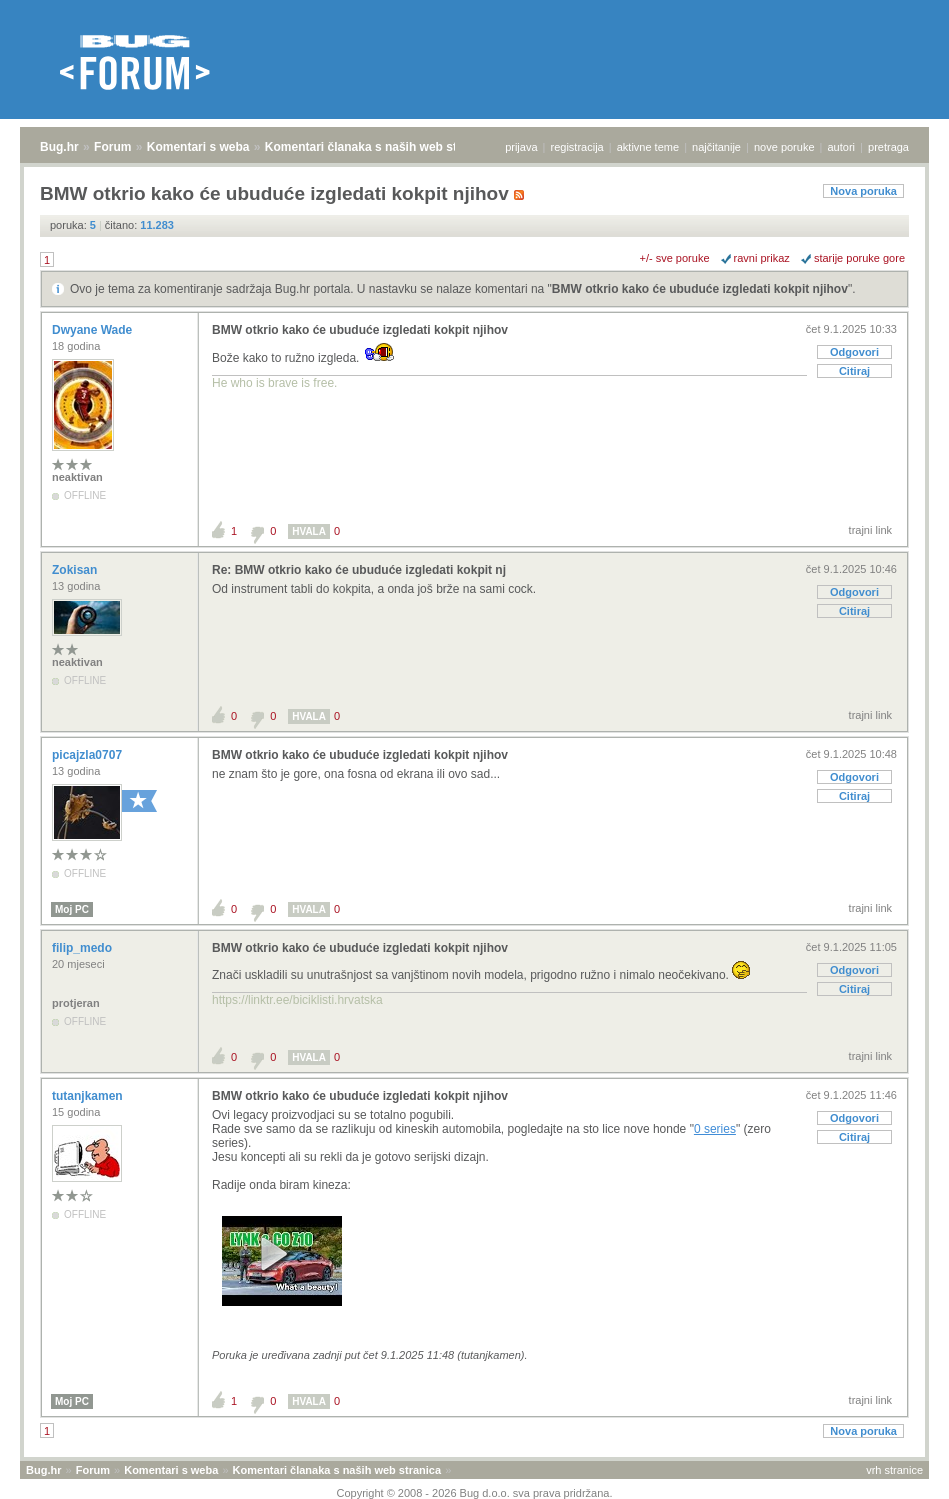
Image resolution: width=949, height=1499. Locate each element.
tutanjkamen (89, 1096)
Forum (112, 147)
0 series (715, 1129)
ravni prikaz (762, 258)
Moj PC (72, 909)
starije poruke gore (859, 258)
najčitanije (716, 147)
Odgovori (854, 352)
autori (842, 147)
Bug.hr (59, 147)
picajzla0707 (88, 755)
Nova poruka (863, 191)
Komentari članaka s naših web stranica (378, 147)
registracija (577, 147)
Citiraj (854, 371)
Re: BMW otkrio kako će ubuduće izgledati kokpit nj (359, 570)
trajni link (870, 530)
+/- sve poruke (675, 258)
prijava (521, 147)
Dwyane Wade (94, 330)
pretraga (888, 147)
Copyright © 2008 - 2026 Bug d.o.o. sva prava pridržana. (475, 1493)
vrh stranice (894, 1470)
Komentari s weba (198, 147)
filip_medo (83, 948)
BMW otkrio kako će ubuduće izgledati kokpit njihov (700, 289)
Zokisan (76, 570)
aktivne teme (648, 147)
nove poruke (784, 147)
